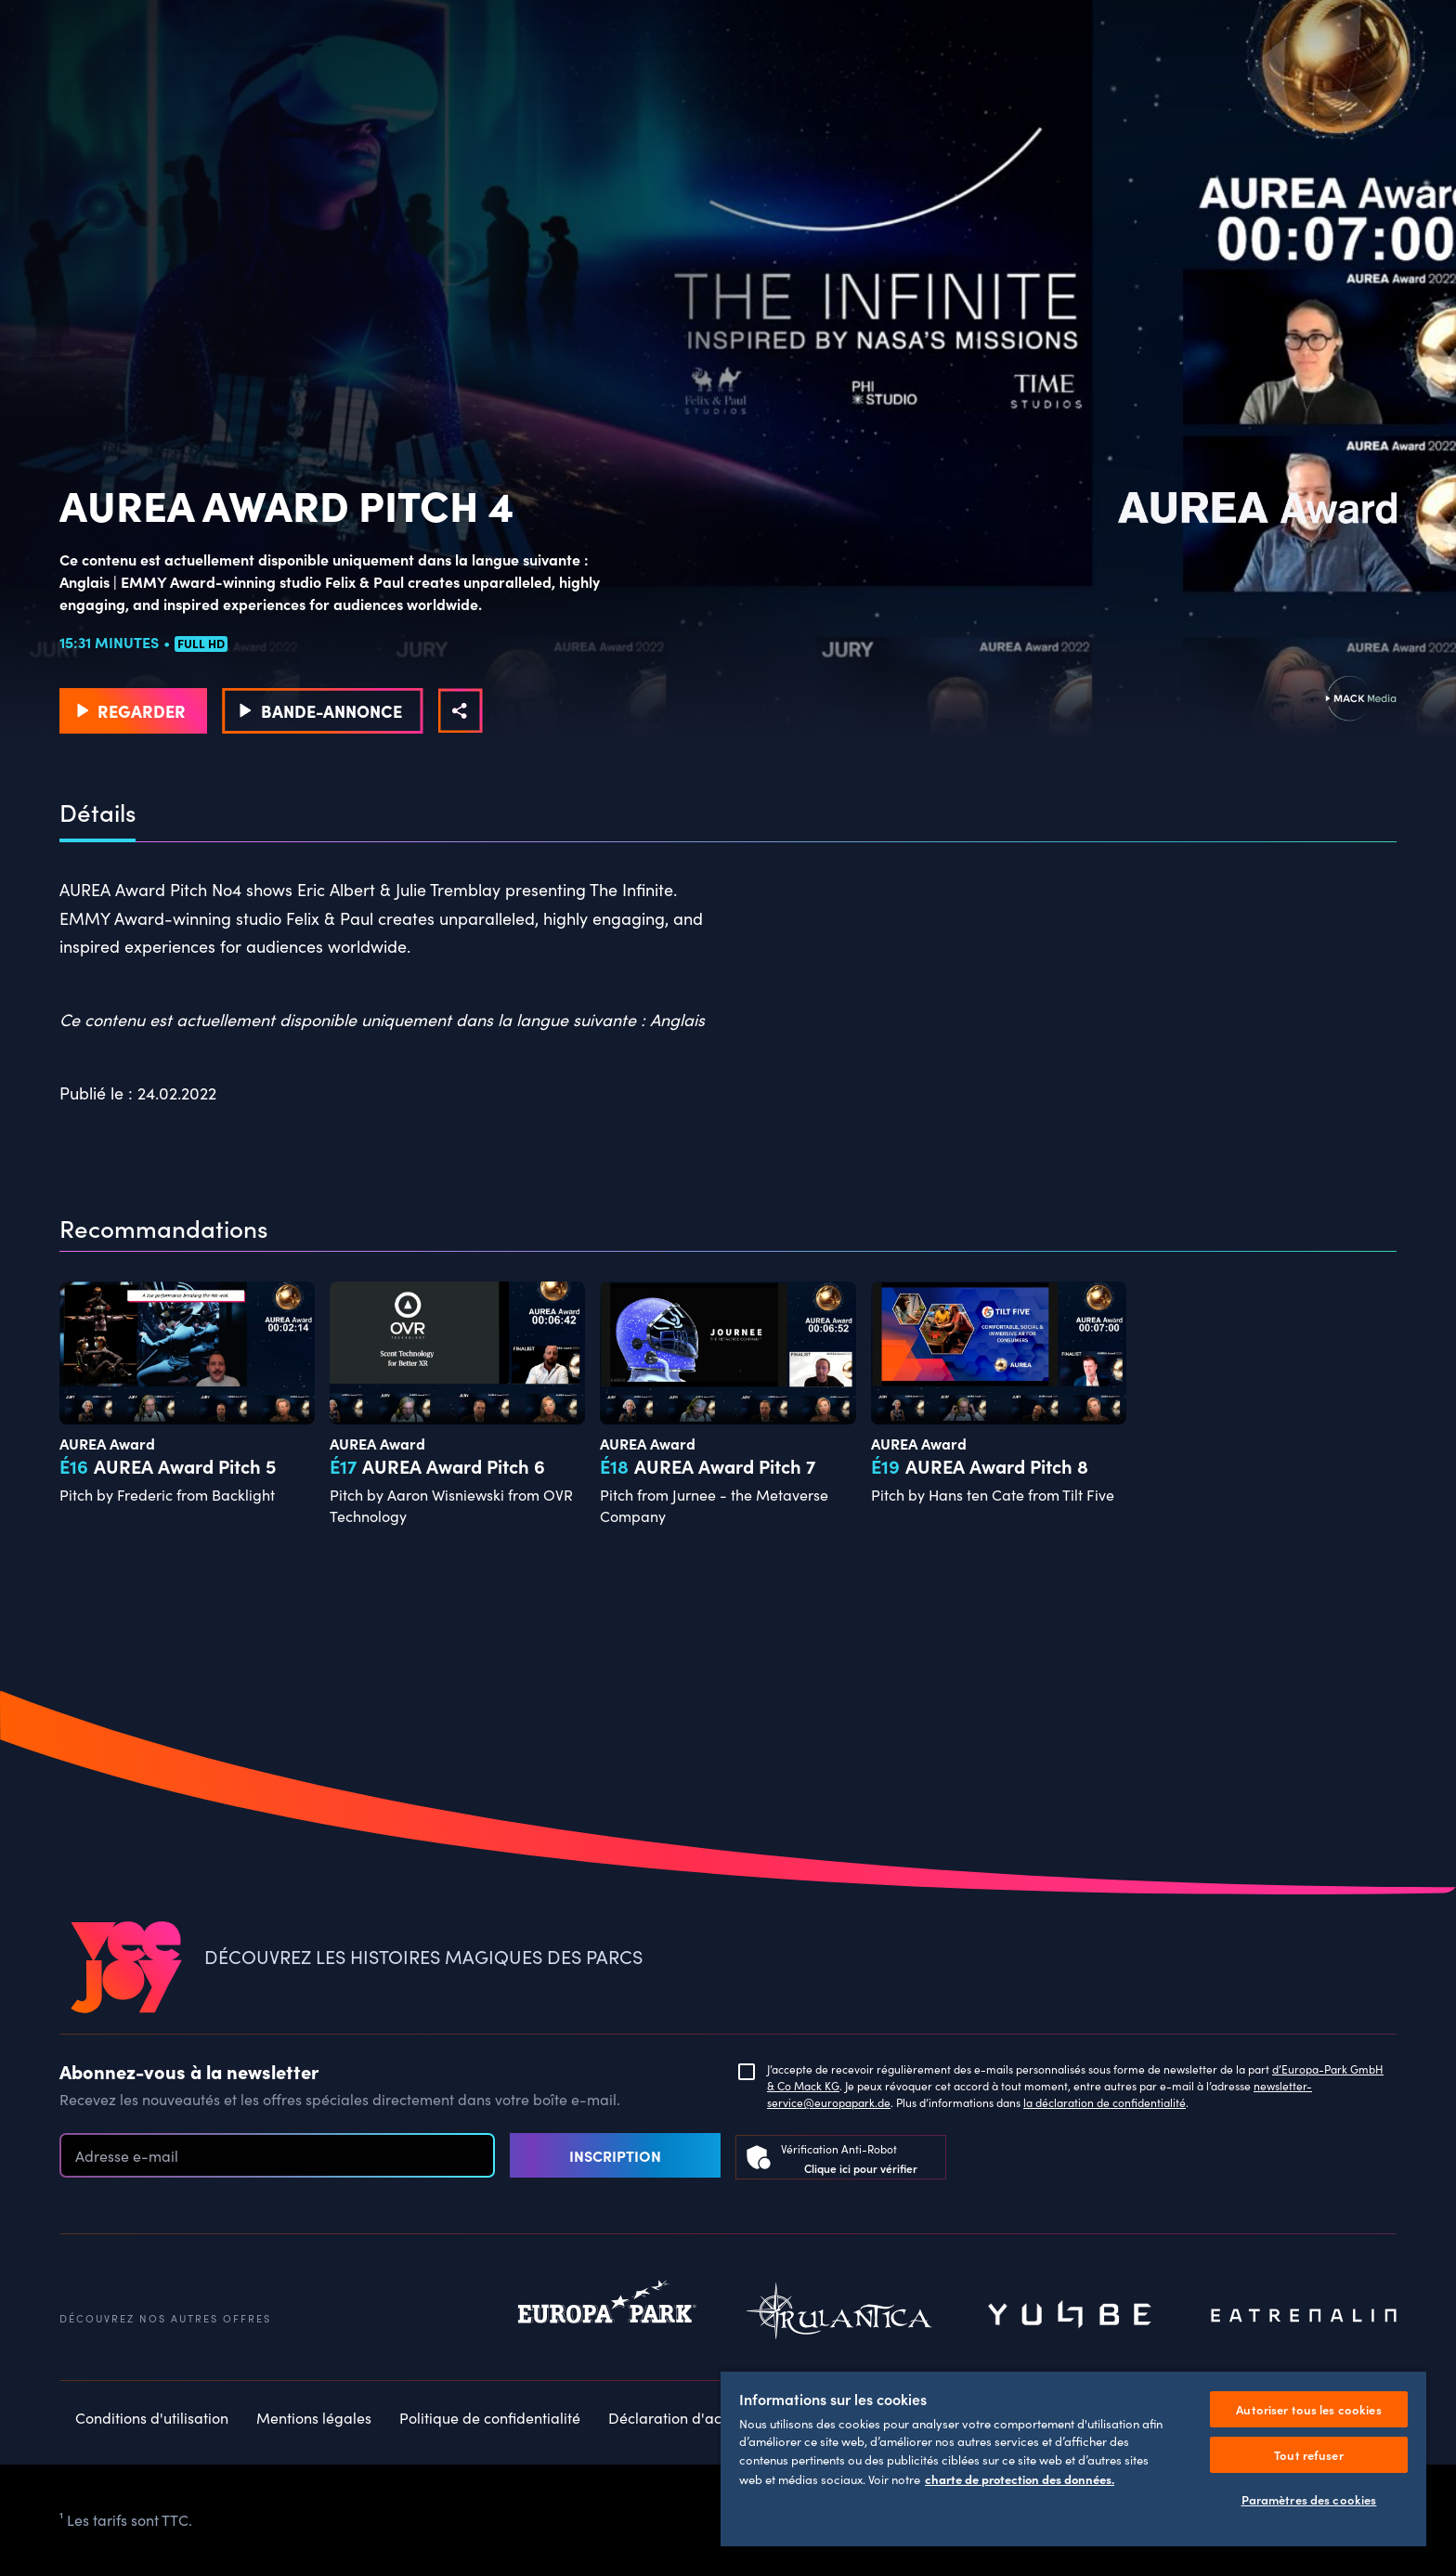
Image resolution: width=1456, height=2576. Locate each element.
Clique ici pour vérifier (860, 2168)
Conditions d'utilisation (151, 2417)
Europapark (607, 2316)
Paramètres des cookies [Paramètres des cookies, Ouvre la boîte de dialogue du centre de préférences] (1309, 2499)
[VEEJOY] (126, 1967)
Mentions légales (313, 2417)
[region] (1073, 2458)
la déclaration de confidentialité (1104, 2102)
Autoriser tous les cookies (1308, 2409)
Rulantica (839, 2316)
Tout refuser (1309, 2455)
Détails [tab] (97, 812)
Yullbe (1071, 2316)
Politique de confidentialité (489, 2417)
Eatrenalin (1304, 2316)
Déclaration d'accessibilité (697, 2417)
